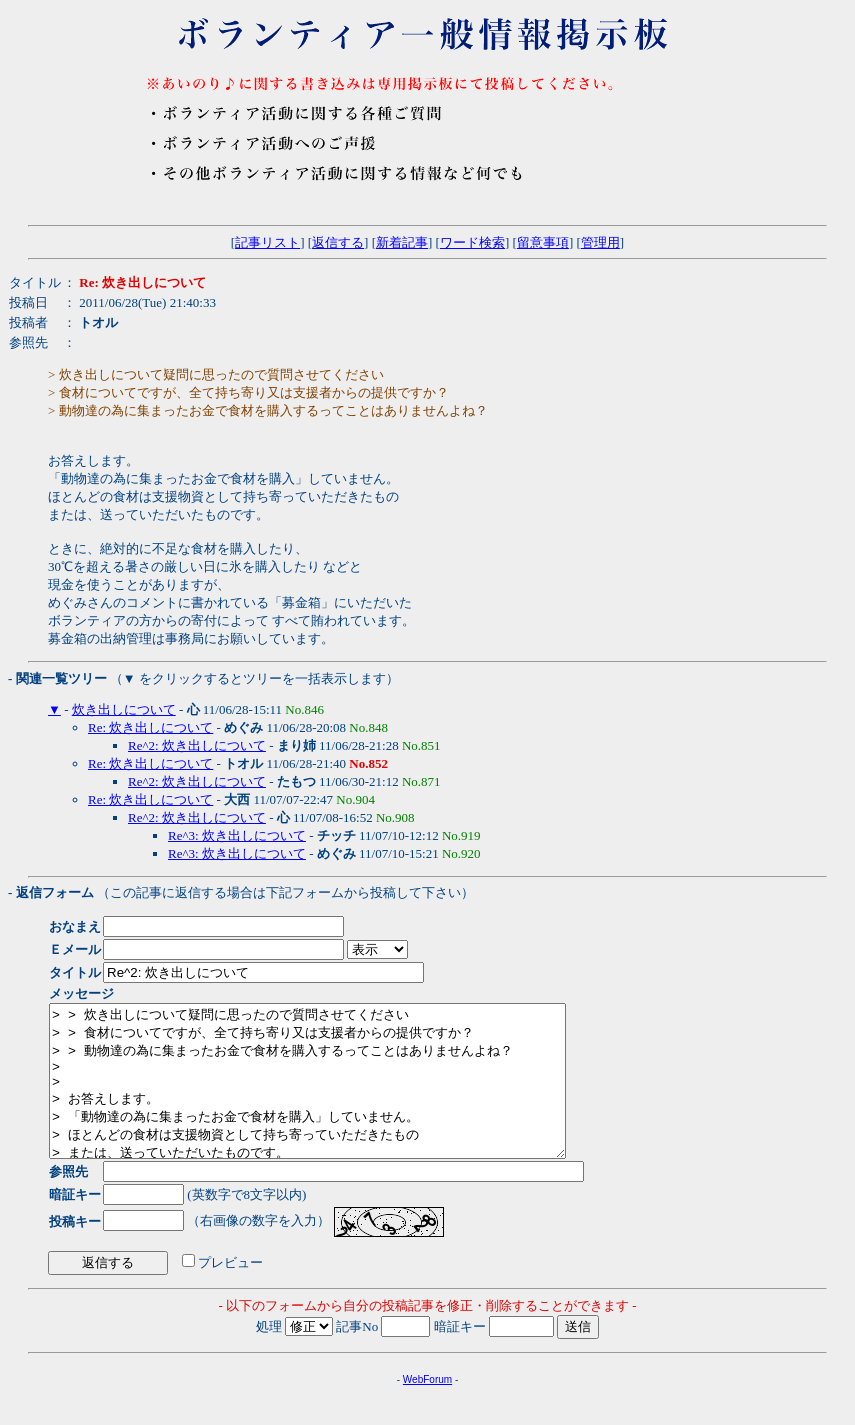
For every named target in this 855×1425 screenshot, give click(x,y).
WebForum (427, 1409)
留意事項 (543, 242)
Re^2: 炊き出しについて (197, 745)
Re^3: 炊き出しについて (237, 835)
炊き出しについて (124, 709)
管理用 (600, 242)
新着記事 (402, 242)
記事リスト (267, 242)
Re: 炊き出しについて (150, 727)
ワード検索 (472, 242)
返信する (338, 242)
